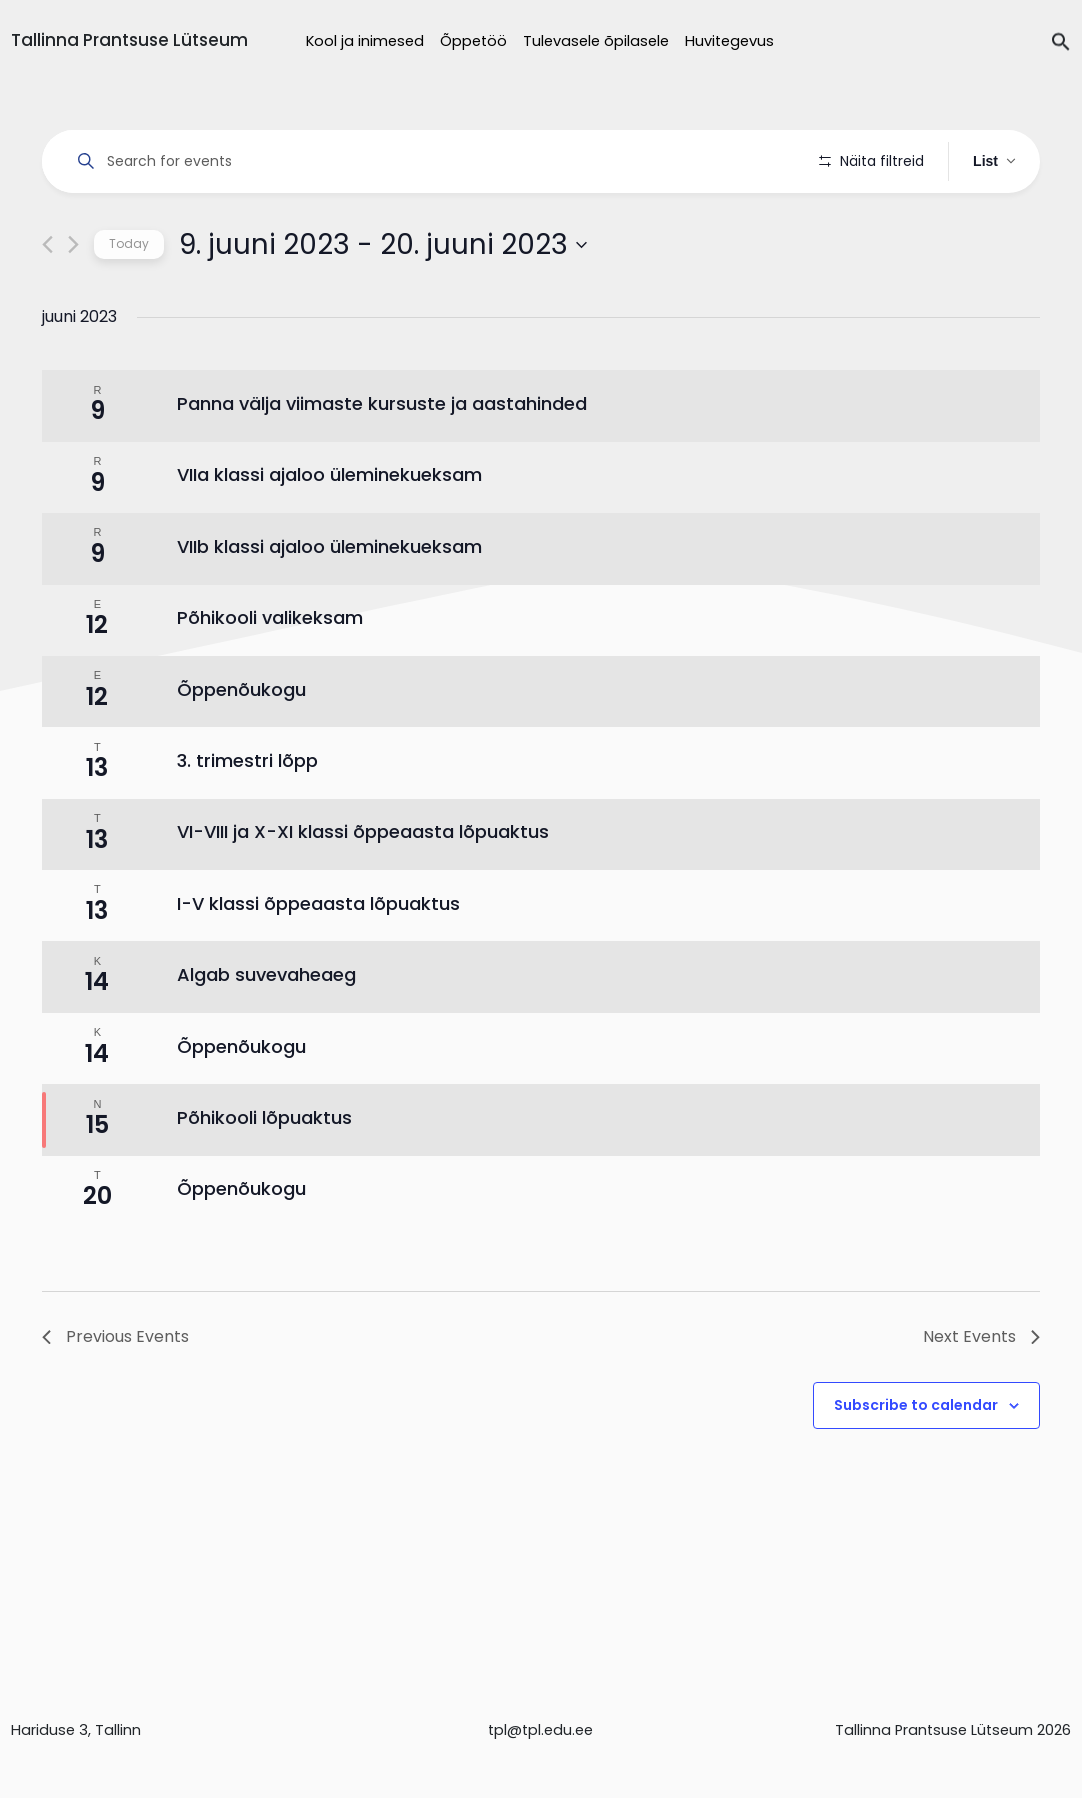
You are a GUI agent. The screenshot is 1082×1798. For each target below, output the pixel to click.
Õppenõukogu (241, 745)
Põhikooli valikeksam (270, 674)
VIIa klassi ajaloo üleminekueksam (329, 531)
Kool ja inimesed (365, 41)
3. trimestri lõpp (247, 816)
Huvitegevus (729, 41)
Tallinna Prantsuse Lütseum (129, 40)
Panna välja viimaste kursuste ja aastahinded (382, 460)
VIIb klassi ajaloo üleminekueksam (329, 602)
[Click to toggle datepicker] (383, 301)
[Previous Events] (47, 301)
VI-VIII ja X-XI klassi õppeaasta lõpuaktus (363, 888)
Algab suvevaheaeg (266, 1031)
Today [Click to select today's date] (129, 300)
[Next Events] (73, 301)
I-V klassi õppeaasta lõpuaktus (318, 959)
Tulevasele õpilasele (596, 41)
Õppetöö (473, 41)
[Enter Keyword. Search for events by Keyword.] (434, 161)
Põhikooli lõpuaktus (264, 1173)
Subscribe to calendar (916, 1461)
